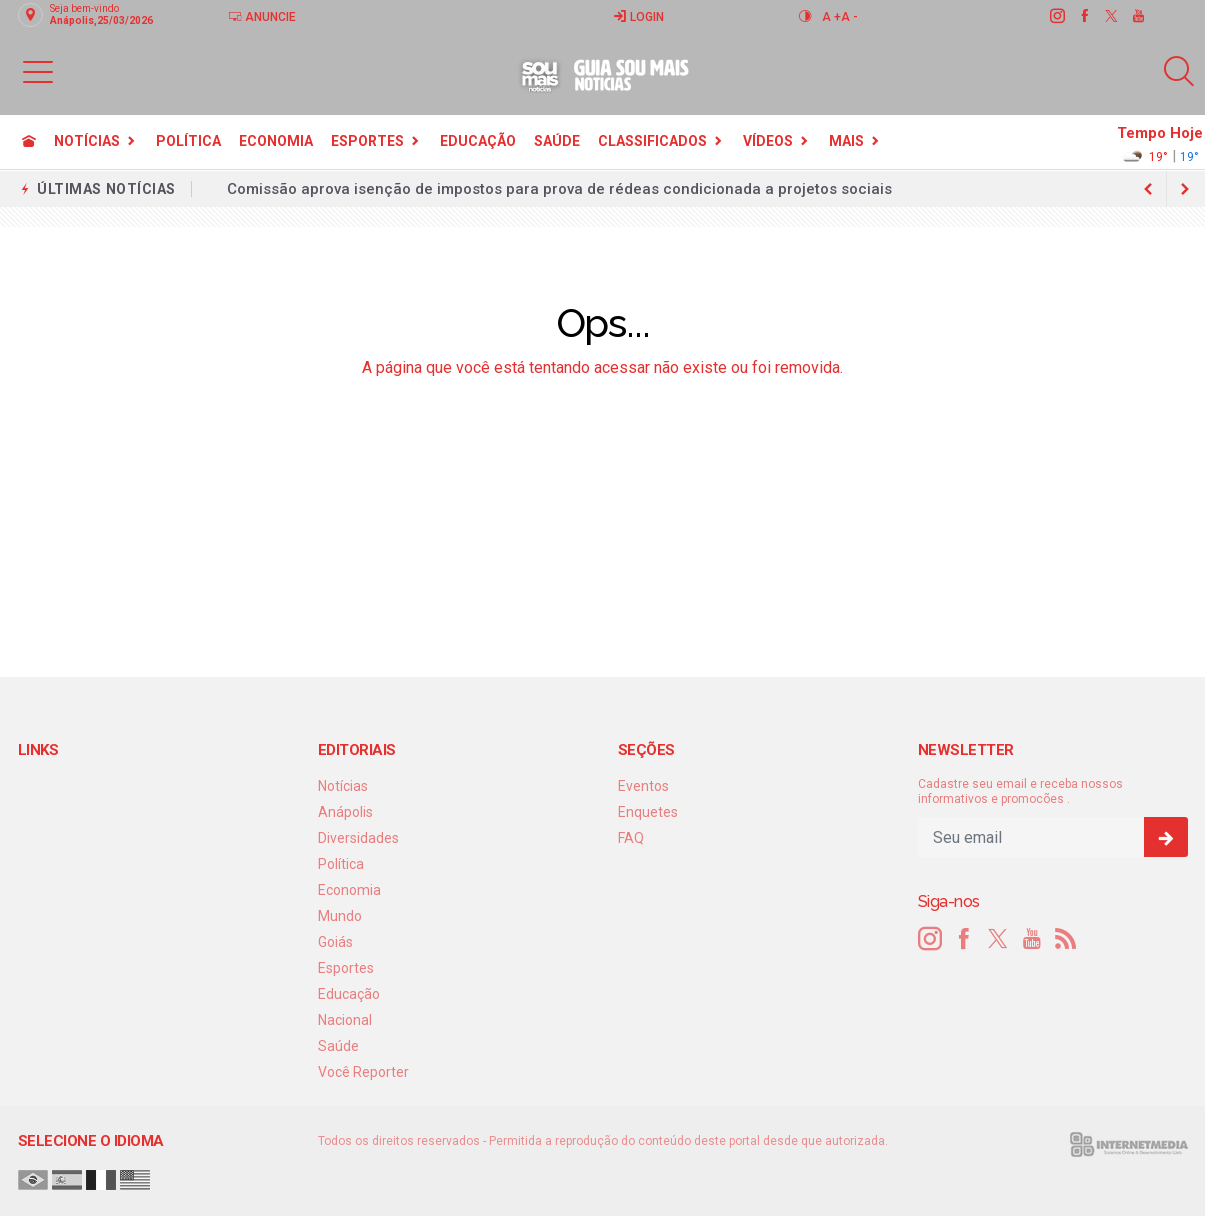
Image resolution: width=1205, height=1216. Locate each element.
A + (831, 17)
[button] (38, 71)
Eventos (643, 786)
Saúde (557, 141)
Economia (276, 141)
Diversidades (358, 838)
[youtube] (1137, 16)
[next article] (1149, 189)
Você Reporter (363, 1072)
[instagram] (1056, 16)
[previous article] (1185, 189)
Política (188, 141)
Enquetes (648, 812)
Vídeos (768, 141)
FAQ (631, 838)
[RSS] (1066, 939)
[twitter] (1110, 16)
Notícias (87, 141)
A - (849, 17)
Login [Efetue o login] (638, 16)
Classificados (652, 141)
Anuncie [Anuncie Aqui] (262, 16)
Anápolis (345, 812)
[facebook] (1083, 16)
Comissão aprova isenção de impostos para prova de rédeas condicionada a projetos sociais (559, 189)
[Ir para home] (29, 141)
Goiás (335, 942)
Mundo (340, 916)
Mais (846, 141)
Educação (478, 141)
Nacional (345, 1020)
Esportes (367, 141)
